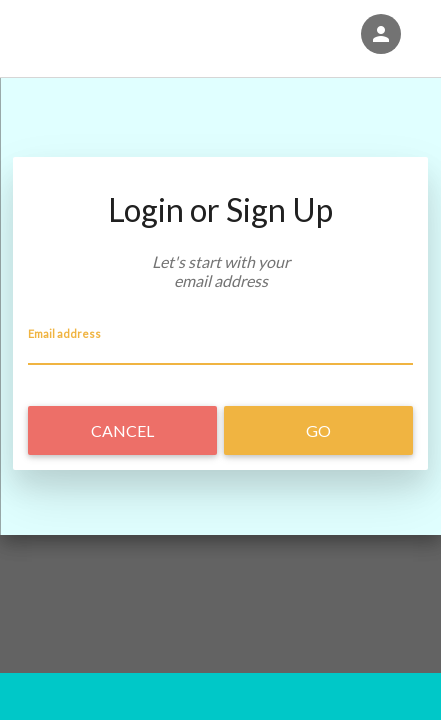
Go (318, 430)
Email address (64, 332)
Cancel (122, 430)
